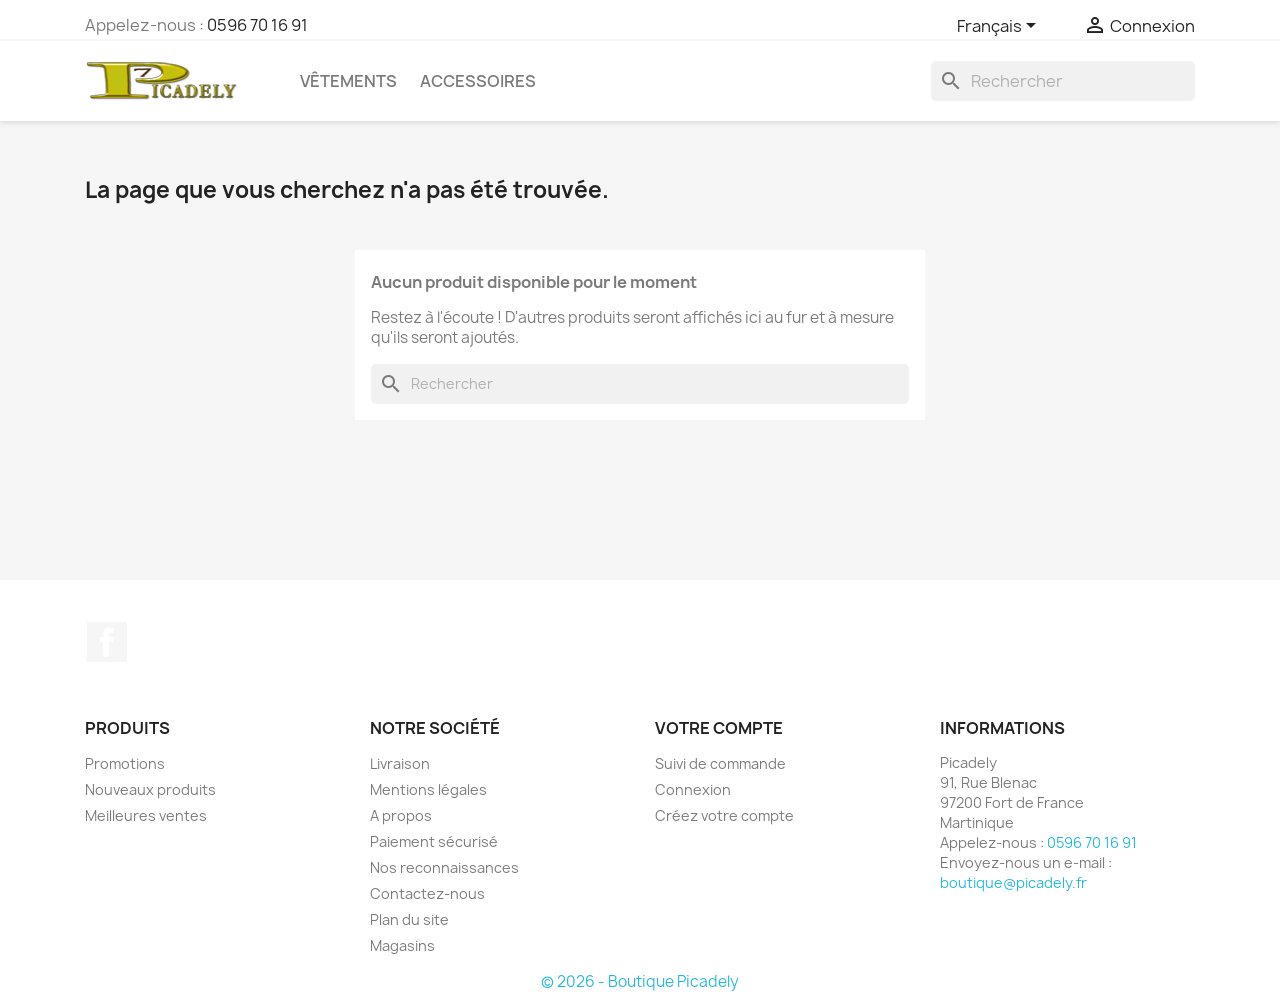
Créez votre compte (724, 815)
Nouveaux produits (150, 789)
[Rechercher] (1063, 81)
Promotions (125, 763)
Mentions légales (428, 789)
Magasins (402, 945)
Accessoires (478, 81)
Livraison (400, 763)
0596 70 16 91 (257, 25)
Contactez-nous (427, 893)
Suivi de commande (720, 763)
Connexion (693, 789)
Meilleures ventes (146, 815)
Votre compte (719, 728)
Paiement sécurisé (434, 841)
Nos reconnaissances (444, 867)
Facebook (107, 642)
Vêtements (348, 81)
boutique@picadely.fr (1013, 882)
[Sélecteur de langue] (1000, 27)
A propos (401, 815)
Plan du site (409, 919)
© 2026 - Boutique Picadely (640, 981)
